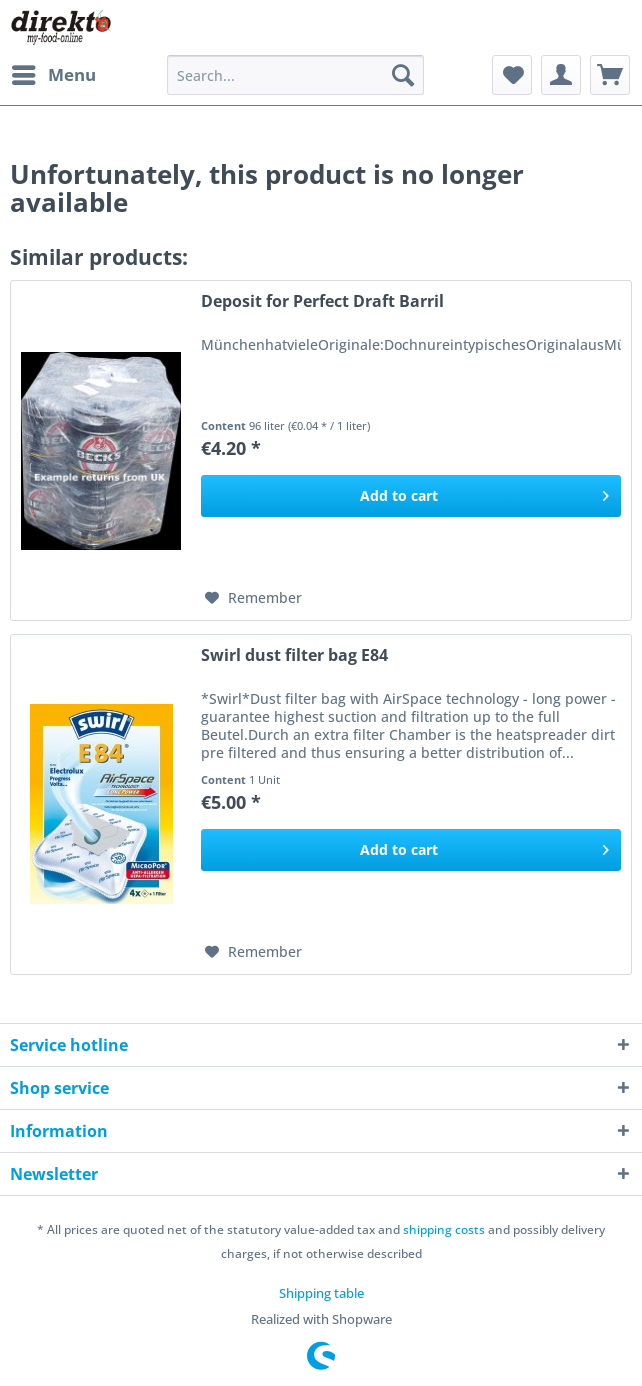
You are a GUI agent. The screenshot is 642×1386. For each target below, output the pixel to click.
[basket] (610, 75)
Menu (54, 72)
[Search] (403, 75)
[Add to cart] (411, 496)
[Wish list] (512, 75)
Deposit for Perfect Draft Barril (322, 301)
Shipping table (321, 1293)
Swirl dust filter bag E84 (294, 655)
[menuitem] (53, 75)
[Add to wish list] (253, 598)
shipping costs (444, 1229)
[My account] (561, 75)
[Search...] (295, 75)
